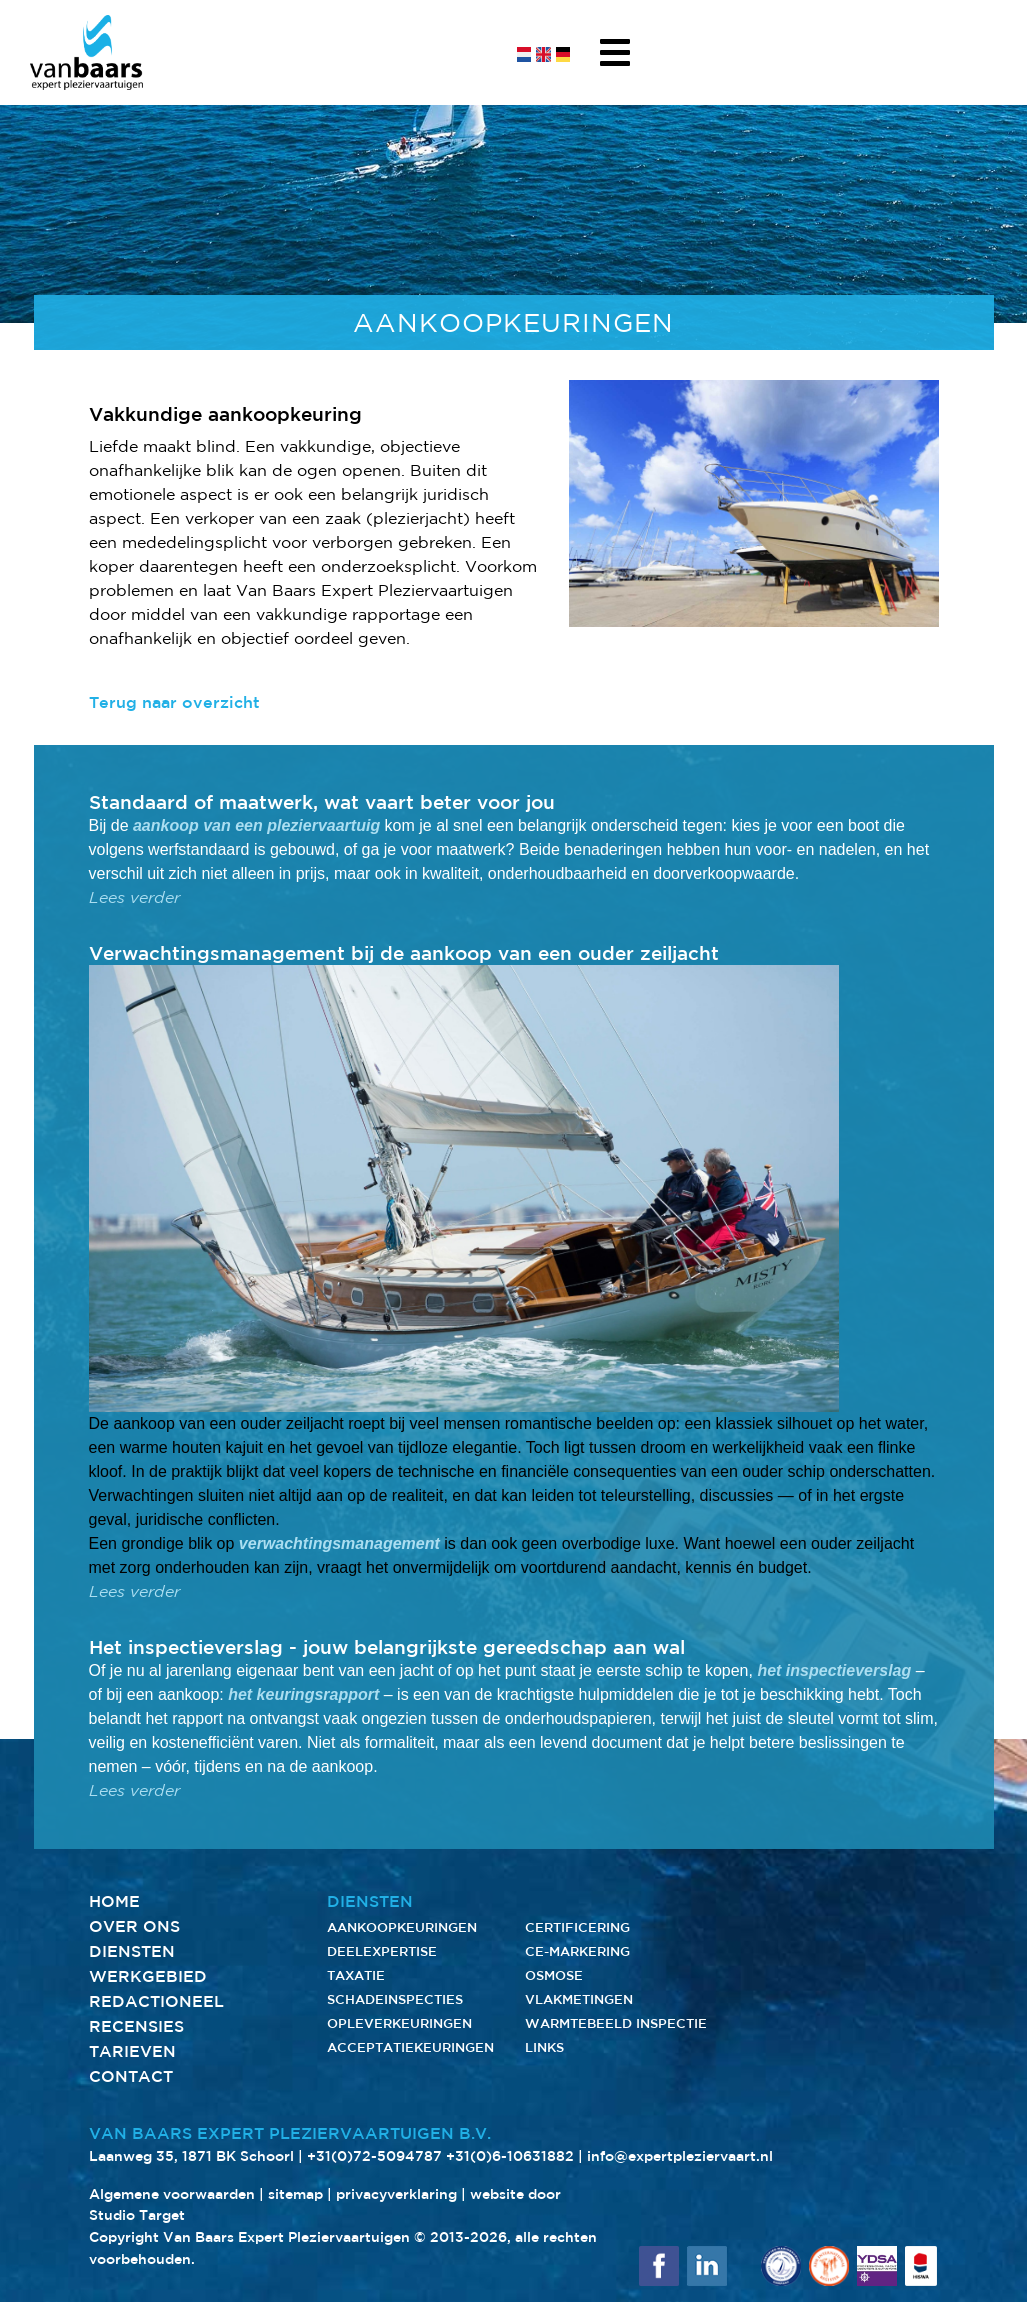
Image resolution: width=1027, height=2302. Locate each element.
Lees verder (134, 897)
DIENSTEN (132, 1951)
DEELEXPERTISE (382, 1951)
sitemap (295, 2194)
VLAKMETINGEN (579, 1999)
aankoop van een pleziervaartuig (256, 825)
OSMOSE (554, 1975)
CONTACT (131, 2076)
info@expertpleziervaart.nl (680, 2156)
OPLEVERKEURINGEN (399, 2023)
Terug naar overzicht (174, 702)
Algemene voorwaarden (172, 2194)
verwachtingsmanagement (339, 1543)
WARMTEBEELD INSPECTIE (616, 2023)
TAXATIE (356, 1975)
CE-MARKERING (577, 1951)
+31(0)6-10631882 (510, 2156)
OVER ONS (134, 1926)
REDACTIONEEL (156, 2001)
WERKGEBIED (148, 1976)
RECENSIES (136, 2026)
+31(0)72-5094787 (374, 2156)
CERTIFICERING (577, 1927)
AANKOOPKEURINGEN (402, 1927)
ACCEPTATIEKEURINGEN (410, 2047)
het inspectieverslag (834, 1670)
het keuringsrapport (303, 1694)
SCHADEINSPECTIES (395, 1999)
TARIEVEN (132, 2051)
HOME (114, 1901)
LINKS (544, 2047)
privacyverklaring (396, 2194)
